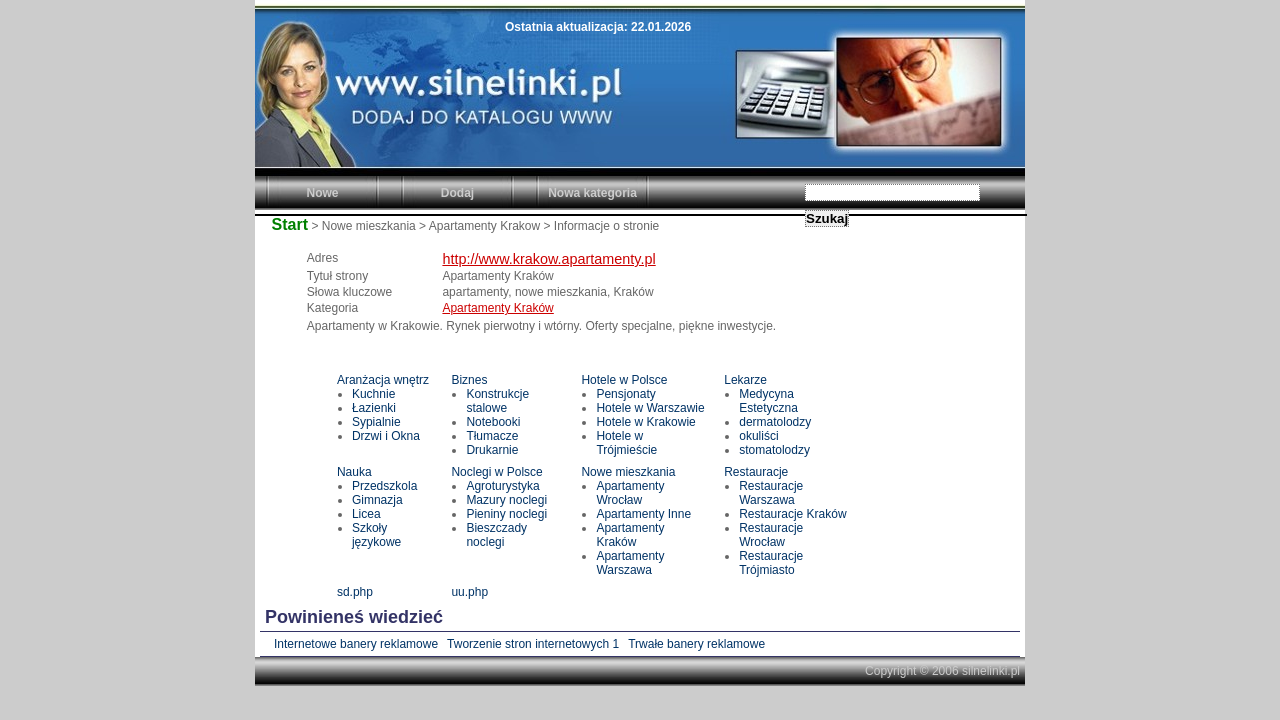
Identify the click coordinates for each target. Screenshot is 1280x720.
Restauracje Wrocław (771, 535)
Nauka (354, 472)
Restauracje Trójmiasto (771, 563)
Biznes (469, 380)
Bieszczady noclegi (496, 535)
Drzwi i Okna (386, 436)
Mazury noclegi (506, 500)
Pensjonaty (625, 394)
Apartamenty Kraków (497, 308)
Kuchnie (373, 394)
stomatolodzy (774, 450)
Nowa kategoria (592, 193)
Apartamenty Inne (643, 514)
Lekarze (745, 380)
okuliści (758, 436)
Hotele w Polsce (624, 380)
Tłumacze (492, 436)
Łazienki (374, 408)
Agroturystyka (502, 486)
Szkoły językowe (376, 535)
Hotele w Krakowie (645, 422)
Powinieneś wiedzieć (354, 617)
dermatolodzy (775, 422)
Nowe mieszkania (628, 472)
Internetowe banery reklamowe (356, 644)
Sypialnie (376, 422)
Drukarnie (492, 450)
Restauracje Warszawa (771, 493)
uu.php (469, 592)
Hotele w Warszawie (650, 408)
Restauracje (756, 472)
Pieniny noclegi (506, 514)
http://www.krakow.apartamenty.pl (548, 259)
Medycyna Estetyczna (768, 401)
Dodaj (457, 193)
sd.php (355, 592)
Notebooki (493, 422)
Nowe (322, 193)
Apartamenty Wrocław (630, 493)
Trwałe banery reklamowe (696, 644)
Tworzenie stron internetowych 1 (533, 644)
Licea (366, 514)
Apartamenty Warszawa (630, 563)
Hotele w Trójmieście (626, 443)
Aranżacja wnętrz (383, 380)
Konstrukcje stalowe (497, 401)
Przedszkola (384, 486)
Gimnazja (377, 500)
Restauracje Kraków (792, 514)
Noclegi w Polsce (496, 472)
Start (290, 224)
